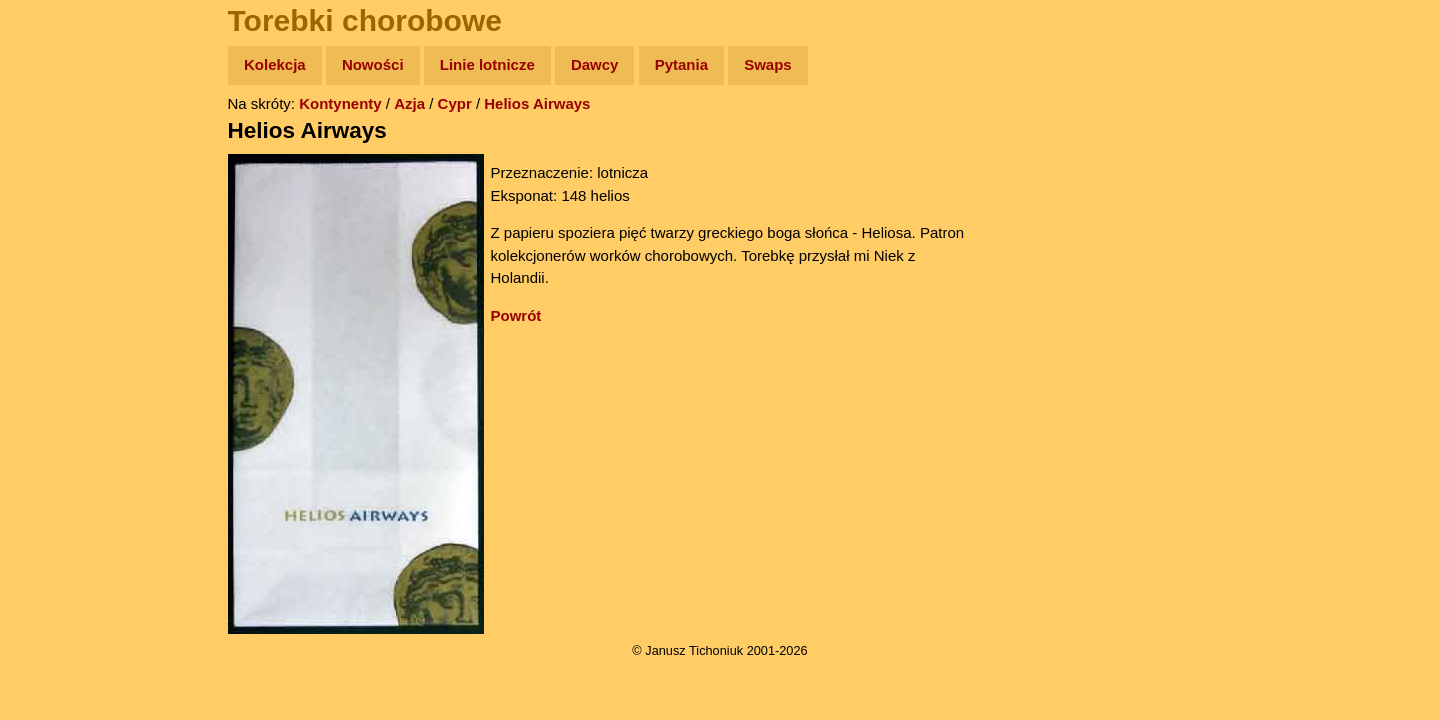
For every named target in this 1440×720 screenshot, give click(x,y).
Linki (51, 373)
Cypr (455, 103)
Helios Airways (537, 103)
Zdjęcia (59, 181)
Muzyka (60, 296)
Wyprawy (66, 142)
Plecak (57, 335)
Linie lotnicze (487, 64)
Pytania (681, 64)
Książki (59, 258)
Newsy (57, 219)
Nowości (373, 64)
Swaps (768, 64)
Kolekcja (275, 64)
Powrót (516, 315)
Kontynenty (340, 103)
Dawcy (595, 64)
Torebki (60, 412)
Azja (409, 103)
